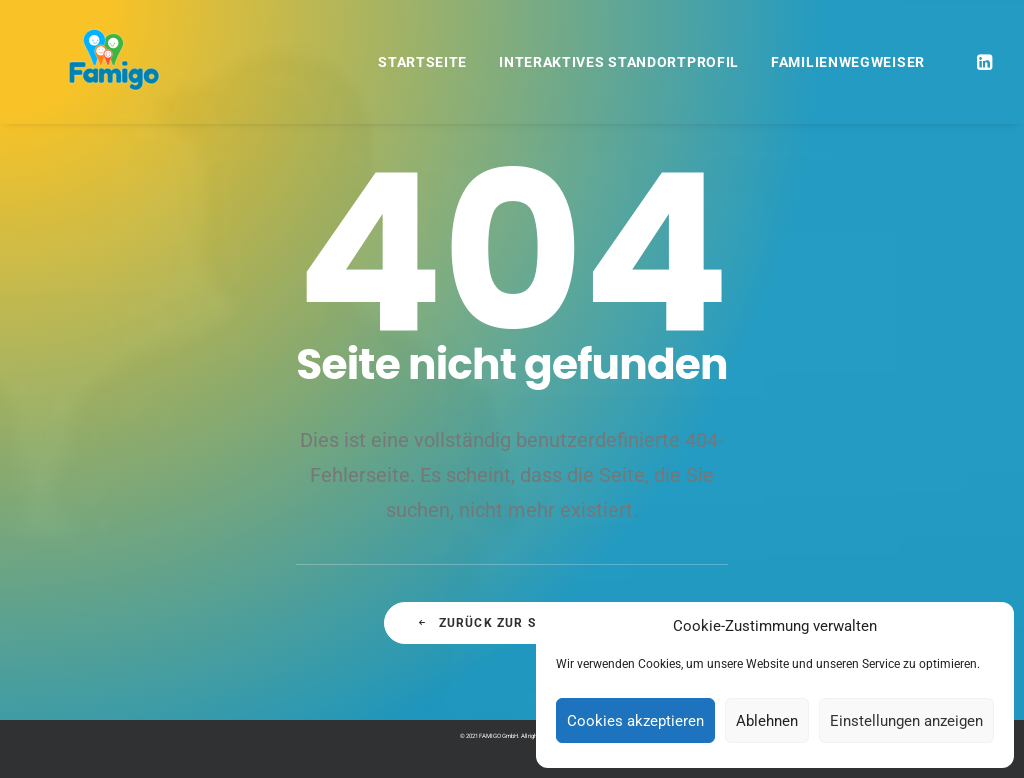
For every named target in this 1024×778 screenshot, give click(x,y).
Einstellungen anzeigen (906, 721)
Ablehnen (767, 721)
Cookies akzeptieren (635, 721)
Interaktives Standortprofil (619, 62)
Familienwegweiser (848, 62)
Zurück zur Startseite (511, 623)
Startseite (422, 62)
